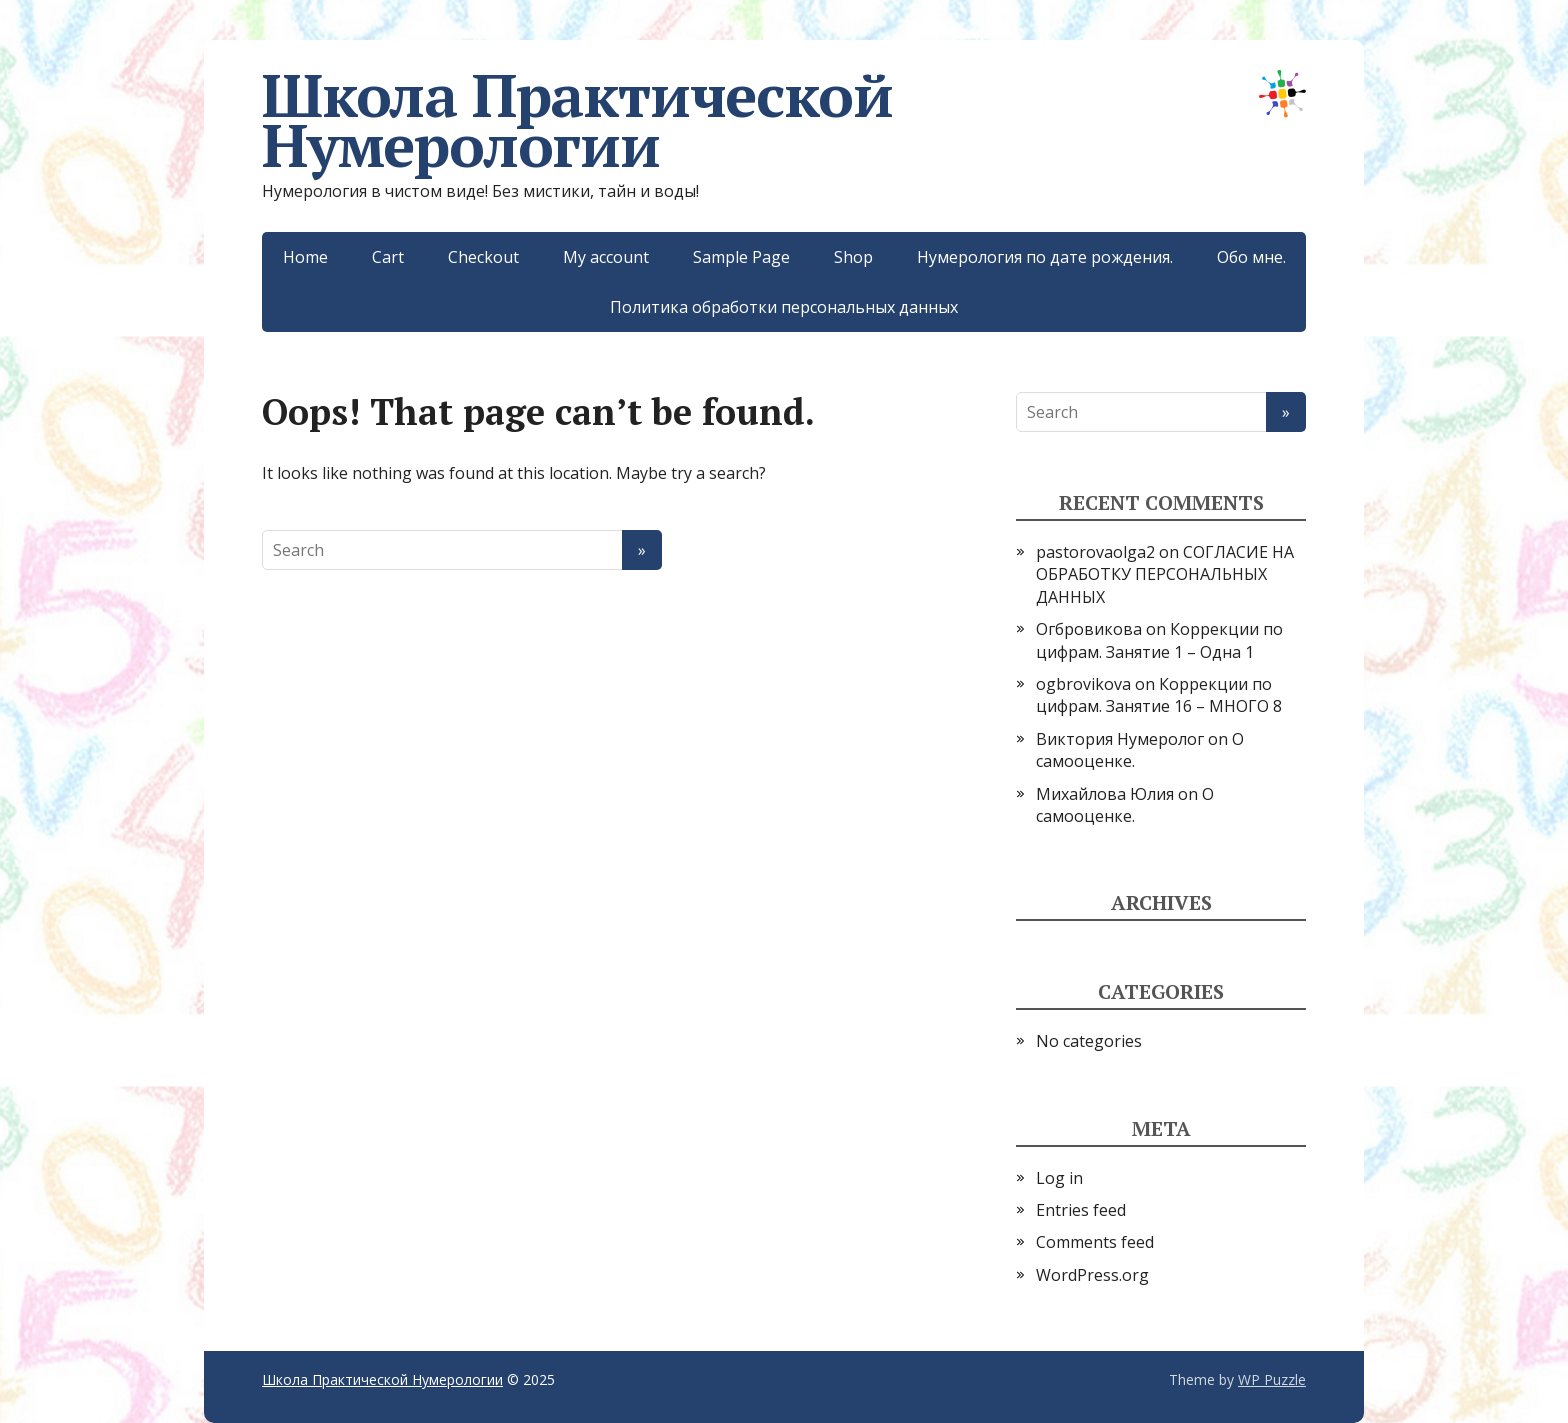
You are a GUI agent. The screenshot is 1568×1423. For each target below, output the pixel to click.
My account (606, 257)
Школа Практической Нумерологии (784, 120)
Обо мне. (1251, 257)
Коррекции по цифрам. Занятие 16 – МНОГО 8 (1159, 695)
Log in (1059, 1178)
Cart (388, 257)
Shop (853, 257)
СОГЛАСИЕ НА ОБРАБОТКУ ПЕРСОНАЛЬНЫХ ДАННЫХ (1165, 574)
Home (305, 257)
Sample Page (741, 257)
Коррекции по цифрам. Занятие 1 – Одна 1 (1159, 640)
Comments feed (1095, 1242)
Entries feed (1081, 1210)
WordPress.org (1092, 1275)
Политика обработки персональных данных (784, 307)
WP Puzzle (1272, 1379)
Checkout (483, 257)
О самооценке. (1125, 805)
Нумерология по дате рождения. (1045, 257)
